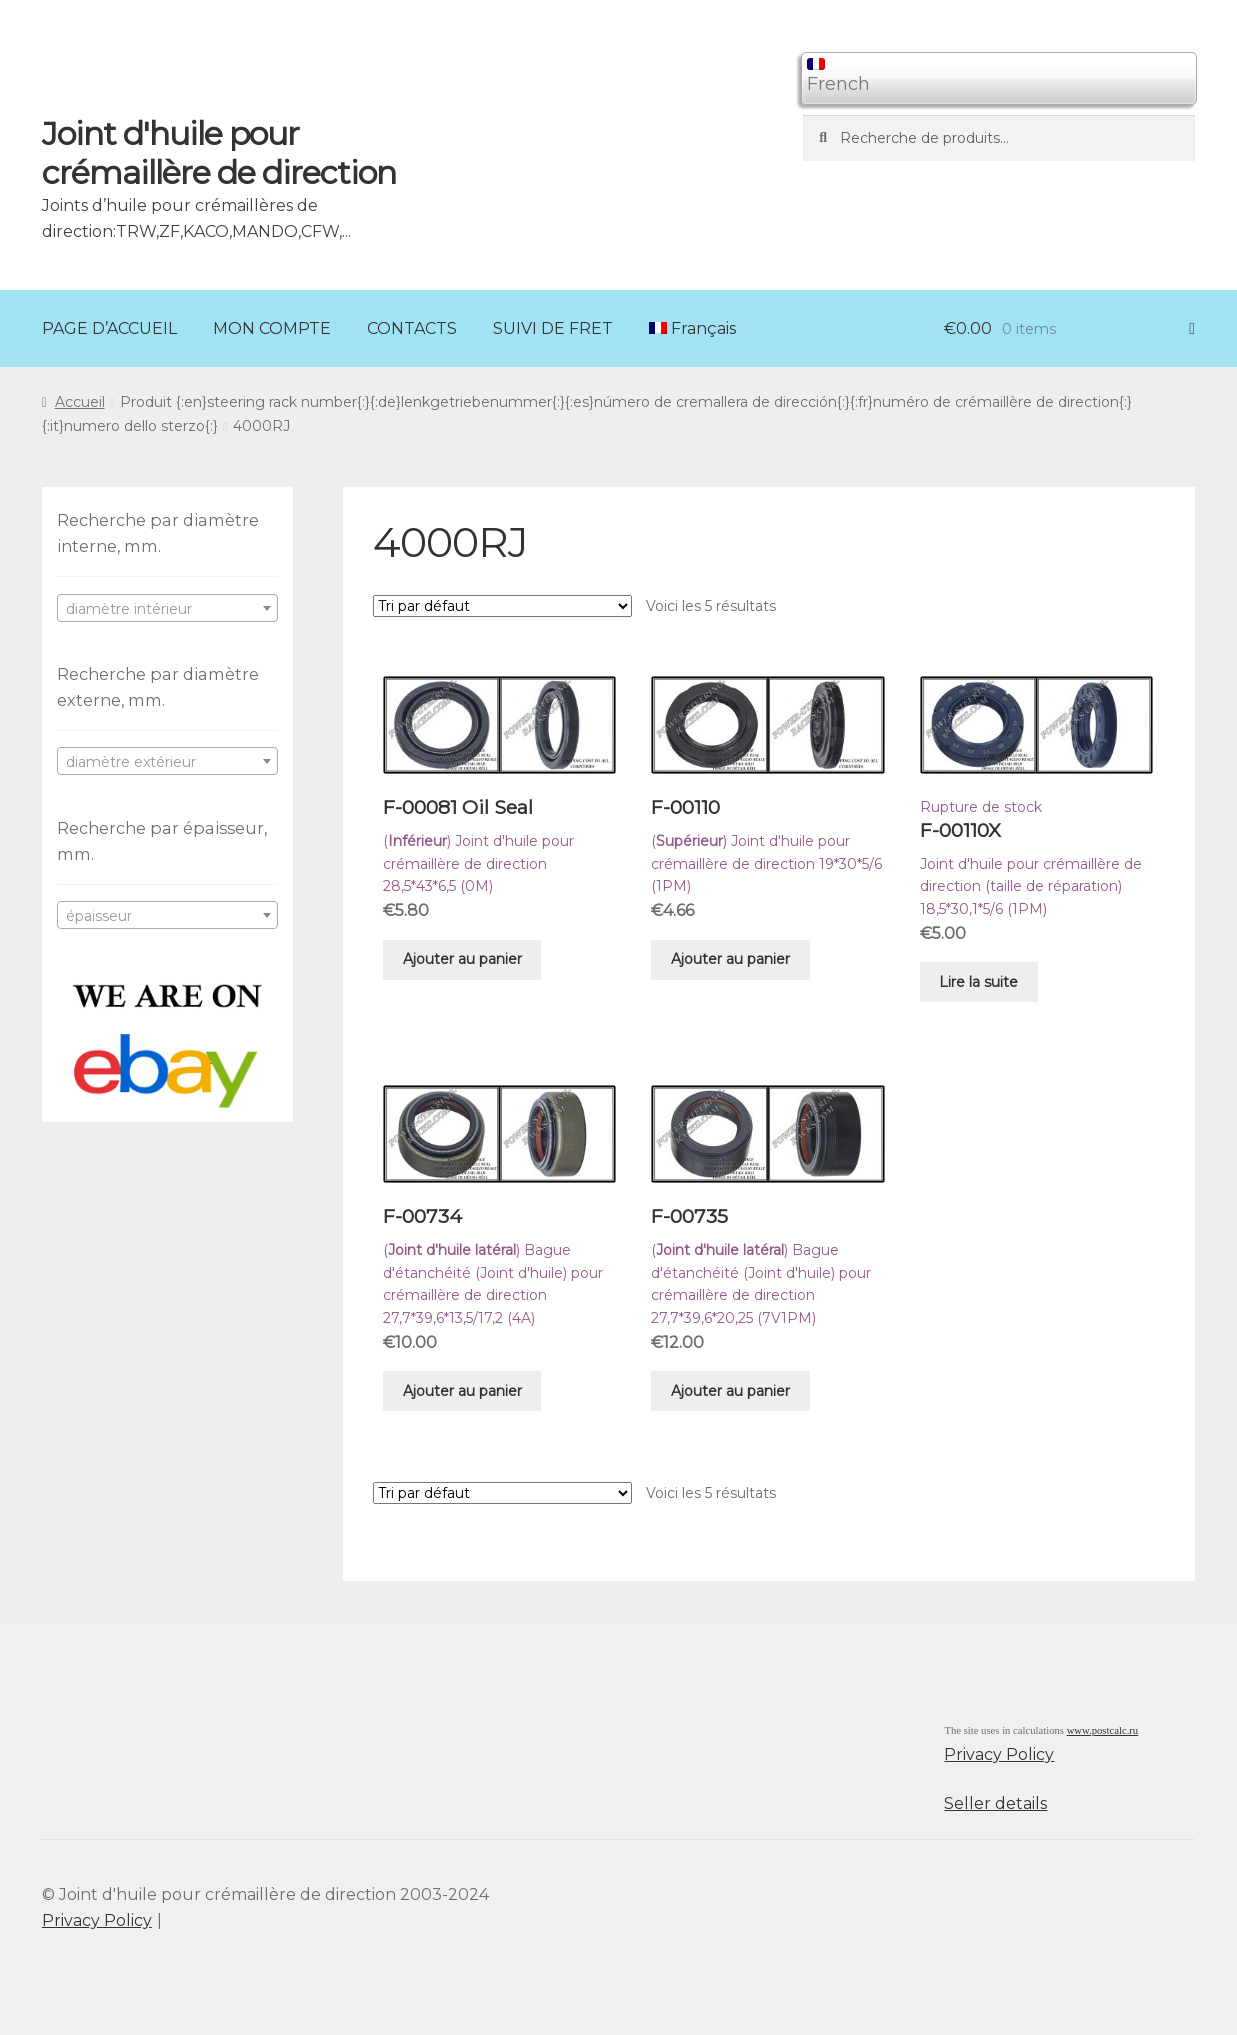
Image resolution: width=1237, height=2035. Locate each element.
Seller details (995, 1803)
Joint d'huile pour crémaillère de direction (219, 153)
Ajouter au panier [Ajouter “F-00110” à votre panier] (730, 959)
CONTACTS (412, 328)
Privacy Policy (999, 1754)
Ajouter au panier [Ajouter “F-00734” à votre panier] (462, 1391)
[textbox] (167, 609)
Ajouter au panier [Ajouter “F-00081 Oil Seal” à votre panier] (462, 959)
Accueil (80, 402)
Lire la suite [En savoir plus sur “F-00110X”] (978, 982)
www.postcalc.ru (1103, 1730)
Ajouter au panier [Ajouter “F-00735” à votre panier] (730, 1391)
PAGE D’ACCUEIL (109, 328)
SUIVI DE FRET (553, 328)
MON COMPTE (272, 328)
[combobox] (167, 608)
